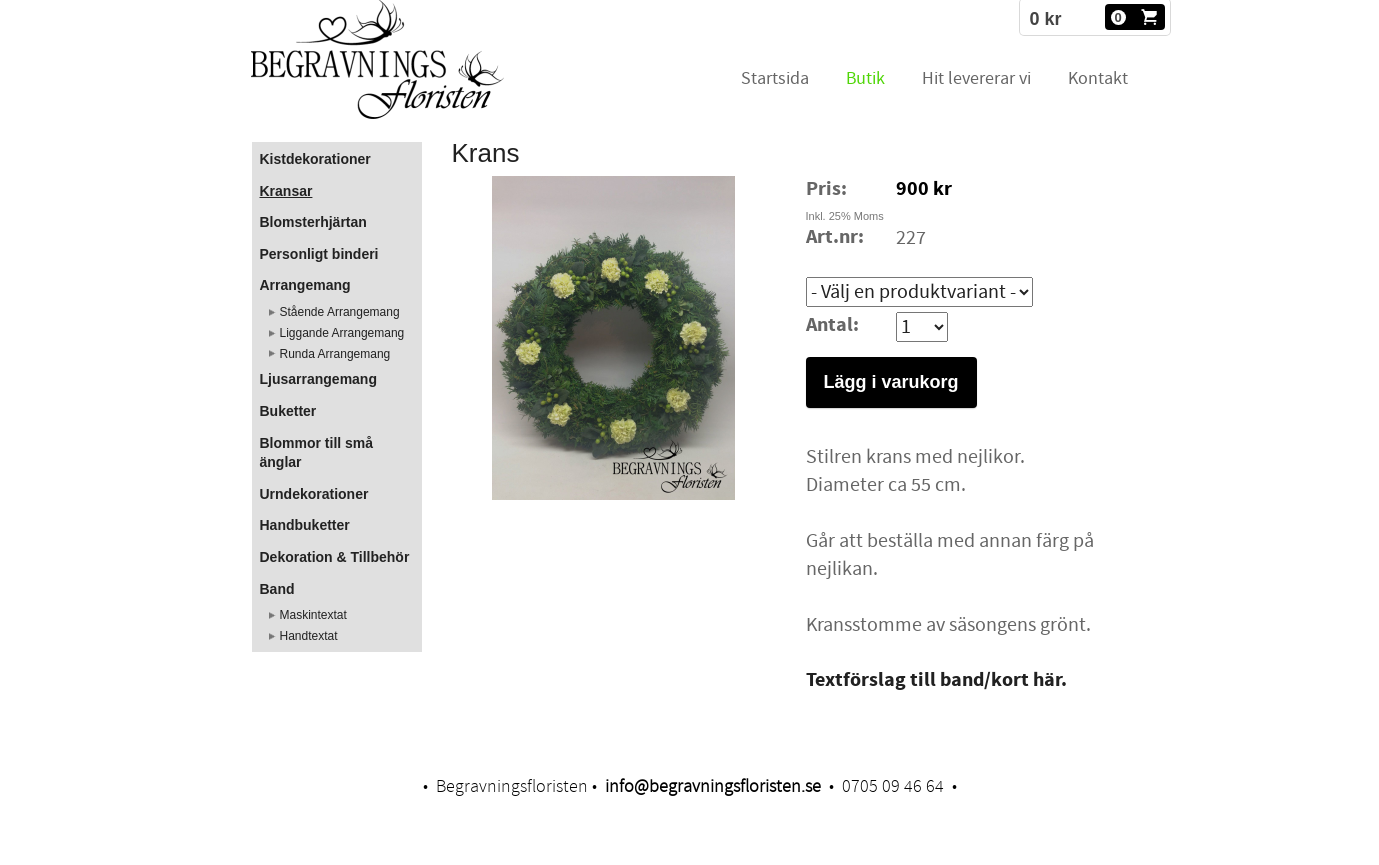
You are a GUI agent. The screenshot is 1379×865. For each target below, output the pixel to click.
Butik (865, 78)
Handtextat (309, 636)
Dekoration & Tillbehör (335, 557)
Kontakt (1098, 78)
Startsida (775, 78)
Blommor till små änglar (317, 453)
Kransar (286, 191)
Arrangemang (305, 285)
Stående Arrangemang (340, 312)
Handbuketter (305, 525)
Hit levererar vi (976, 78)
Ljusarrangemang (318, 379)
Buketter (288, 411)
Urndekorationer (314, 494)
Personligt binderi (319, 254)
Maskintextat (313, 615)
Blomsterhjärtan (313, 222)
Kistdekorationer (315, 159)
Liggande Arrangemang (342, 333)
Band (277, 589)
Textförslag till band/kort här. (936, 680)
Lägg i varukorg (891, 382)
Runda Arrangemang (335, 354)
